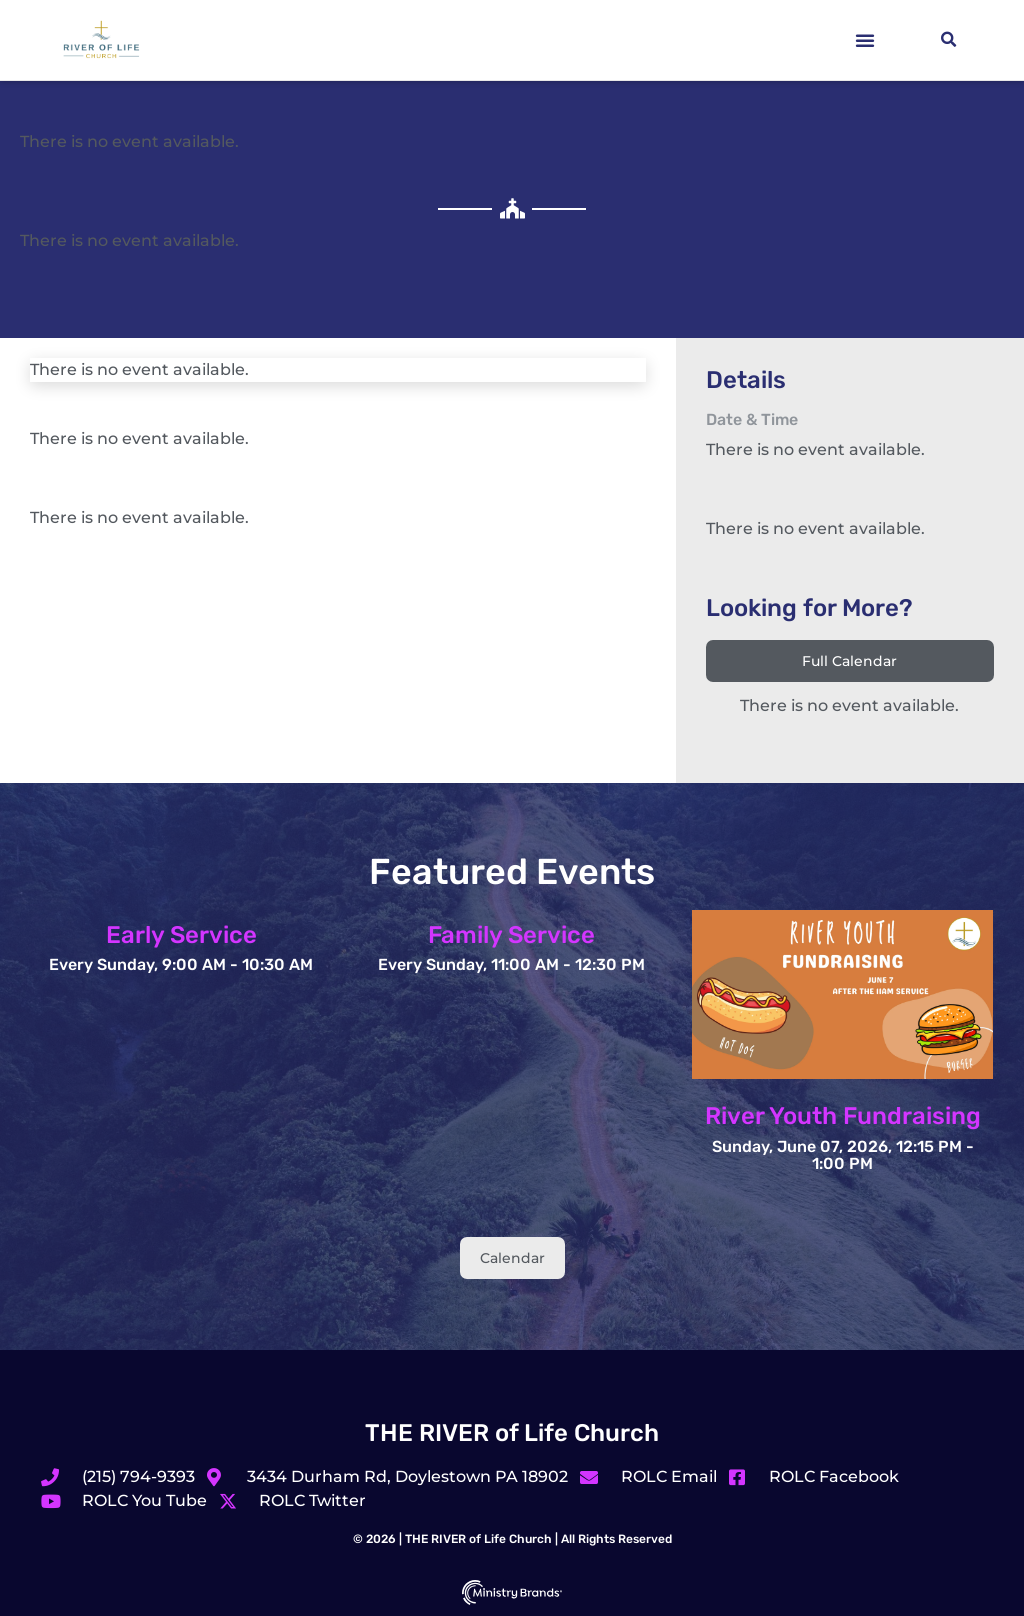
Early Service (181, 935)
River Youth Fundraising (843, 1116)
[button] (865, 40)
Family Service (511, 935)
